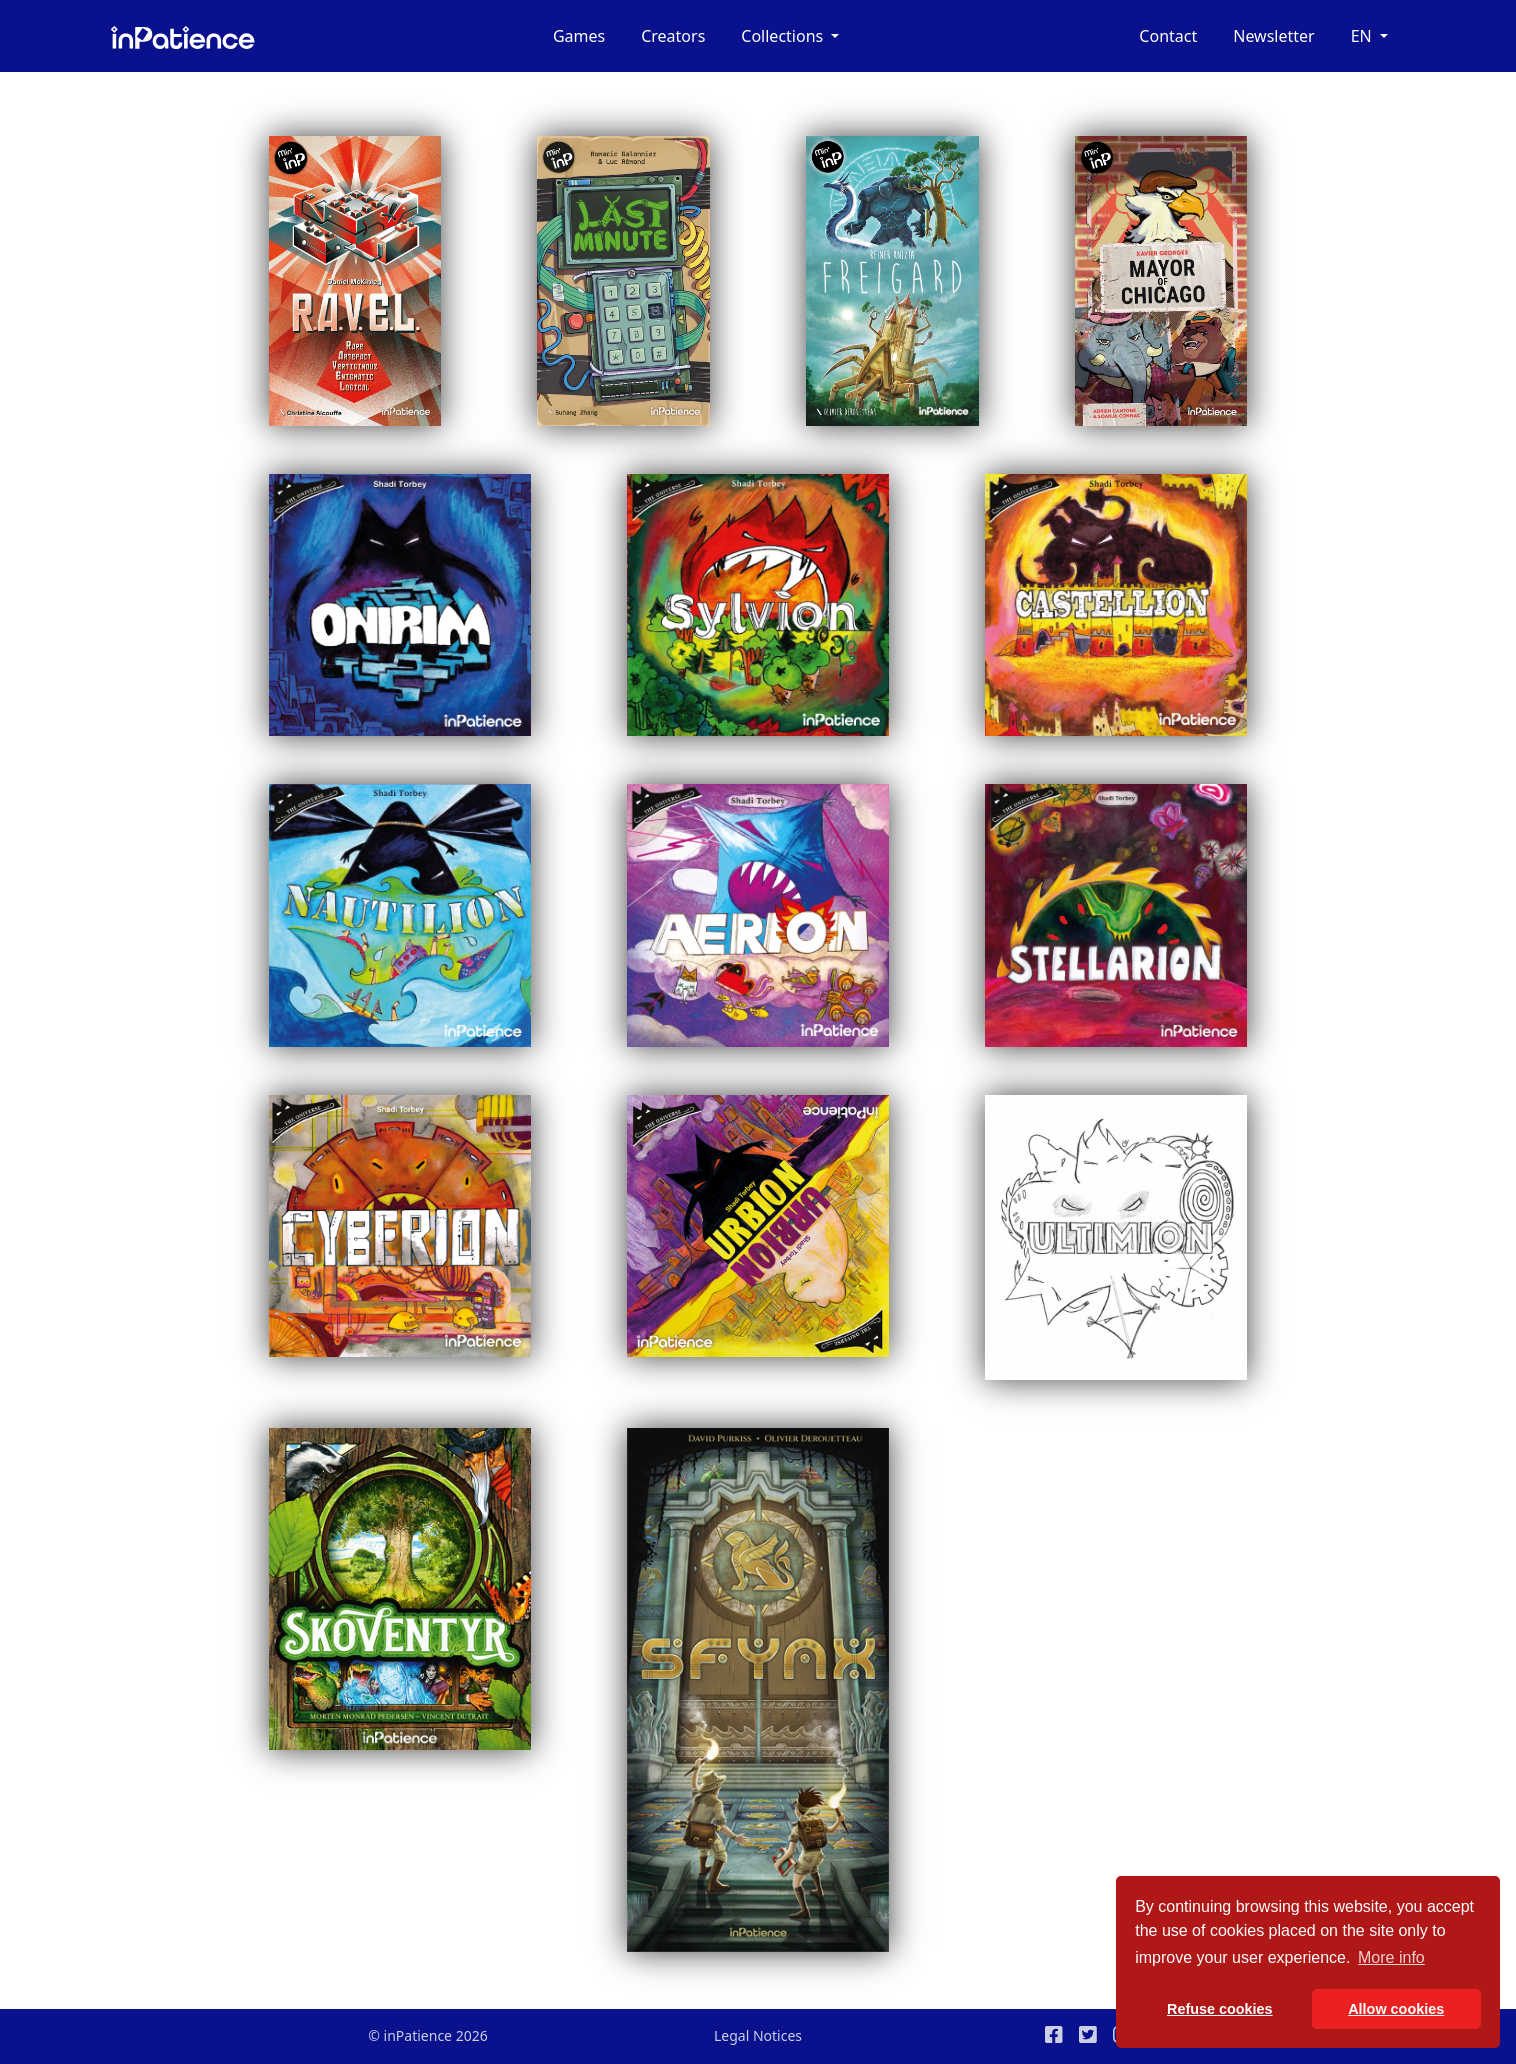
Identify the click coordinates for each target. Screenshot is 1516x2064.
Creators (673, 36)
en (1363, 36)
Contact (1168, 36)
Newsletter (1273, 36)
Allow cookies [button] (1396, 2009)
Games (579, 36)
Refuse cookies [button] (1220, 2009)
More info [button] (1391, 1957)
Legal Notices (758, 2035)
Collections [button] (784, 36)
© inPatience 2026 (427, 2035)
